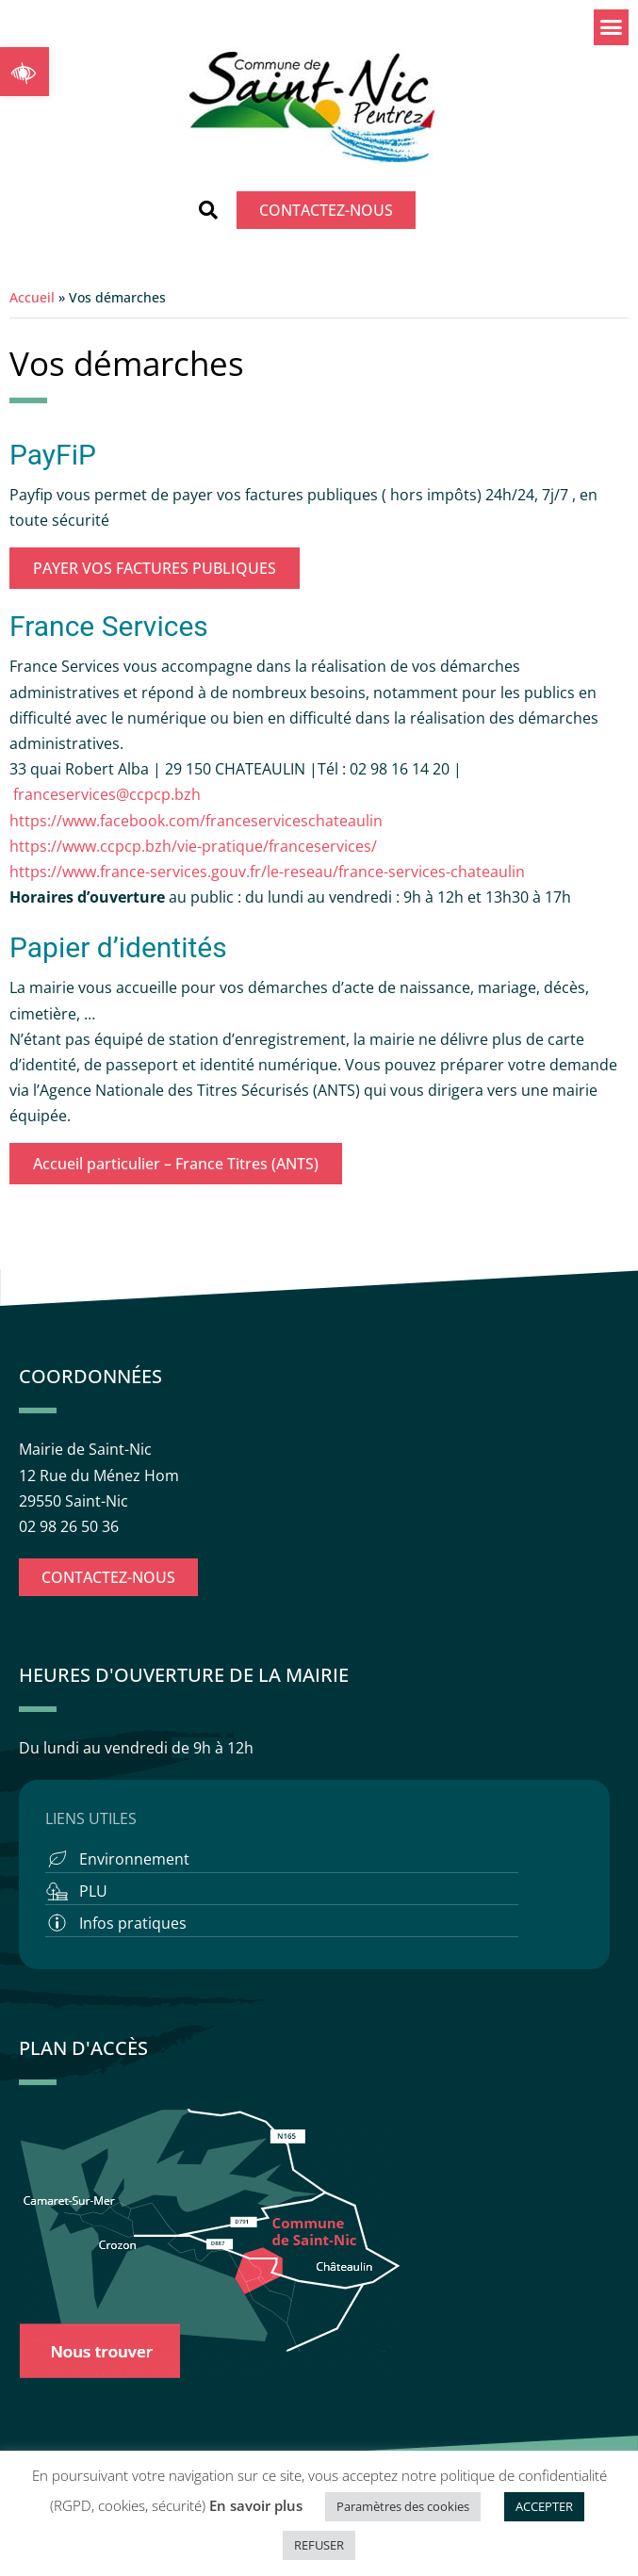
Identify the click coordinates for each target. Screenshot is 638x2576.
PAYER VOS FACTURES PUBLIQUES (154, 568)
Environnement (134, 1859)
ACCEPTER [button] (544, 2506)
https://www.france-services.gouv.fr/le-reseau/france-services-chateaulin (267, 871)
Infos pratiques (133, 1923)
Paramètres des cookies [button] (402, 2506)
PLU (93, 1891)
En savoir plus (256, 2505)
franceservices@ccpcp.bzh (108, 794)
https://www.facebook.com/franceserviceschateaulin (196, 820)
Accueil (32, 297)
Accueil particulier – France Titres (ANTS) (176, 1163)
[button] (24, 71)
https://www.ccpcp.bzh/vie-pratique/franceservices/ (193, 846)
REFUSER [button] (319, 2544)
